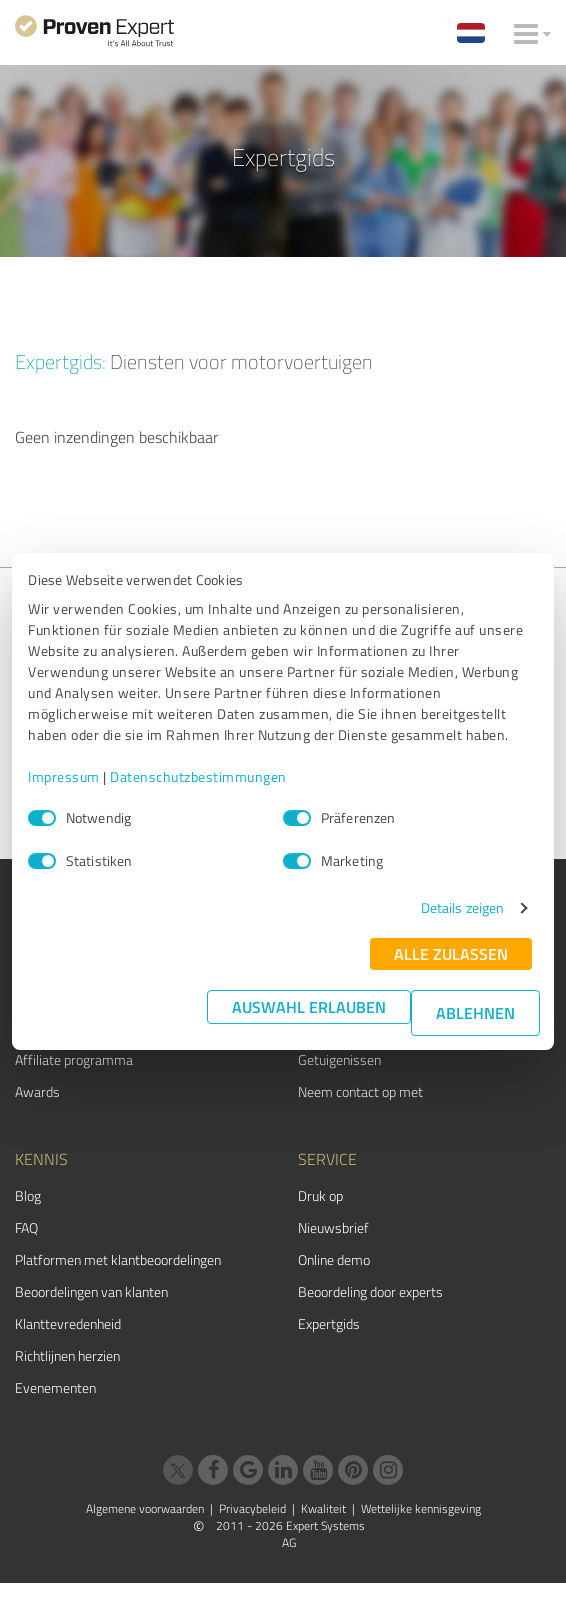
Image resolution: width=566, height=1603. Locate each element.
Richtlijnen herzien (67, 1355)
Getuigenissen (339, 1059)
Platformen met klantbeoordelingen (118, 1259)
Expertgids (329, 1323)
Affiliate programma (74, 1059)
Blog (28, 1195)
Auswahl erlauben (309, 1006)
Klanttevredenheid (68, 1323)
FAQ (26, 1227)
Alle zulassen (451, 953)
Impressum (64, 776)
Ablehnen (475, 1012)
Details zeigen (462, 907)
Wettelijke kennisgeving (421, 1508)
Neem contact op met (360, 1091)
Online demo (334, 1259)
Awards (37, 1091)
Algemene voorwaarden (145, 1508)
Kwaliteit (323, 1508)
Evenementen (55, 1387)
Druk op (320, 1195)
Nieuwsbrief (333, 1227)
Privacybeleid (252, 1508)
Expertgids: (60, 361)
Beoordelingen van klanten (91, 1291)
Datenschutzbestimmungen (198, 776)
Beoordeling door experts (370, 1291)
